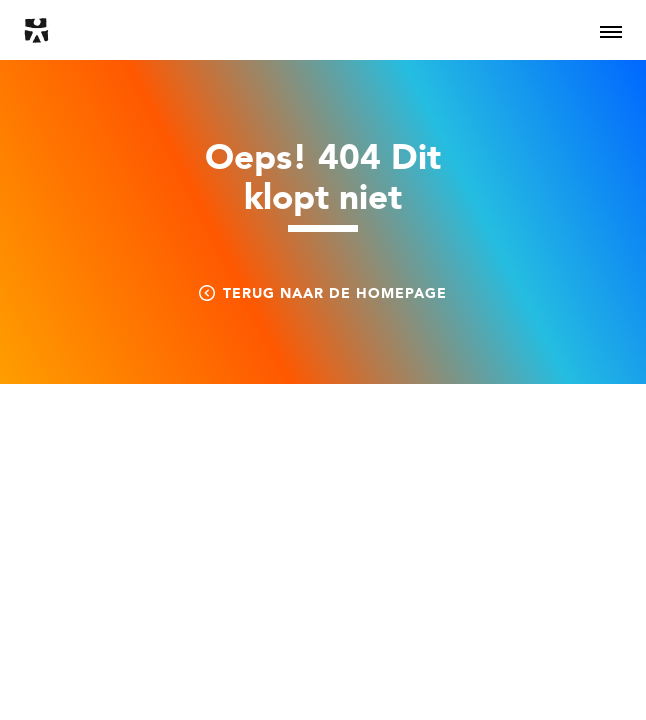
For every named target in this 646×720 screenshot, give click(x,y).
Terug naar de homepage (323, 293)
